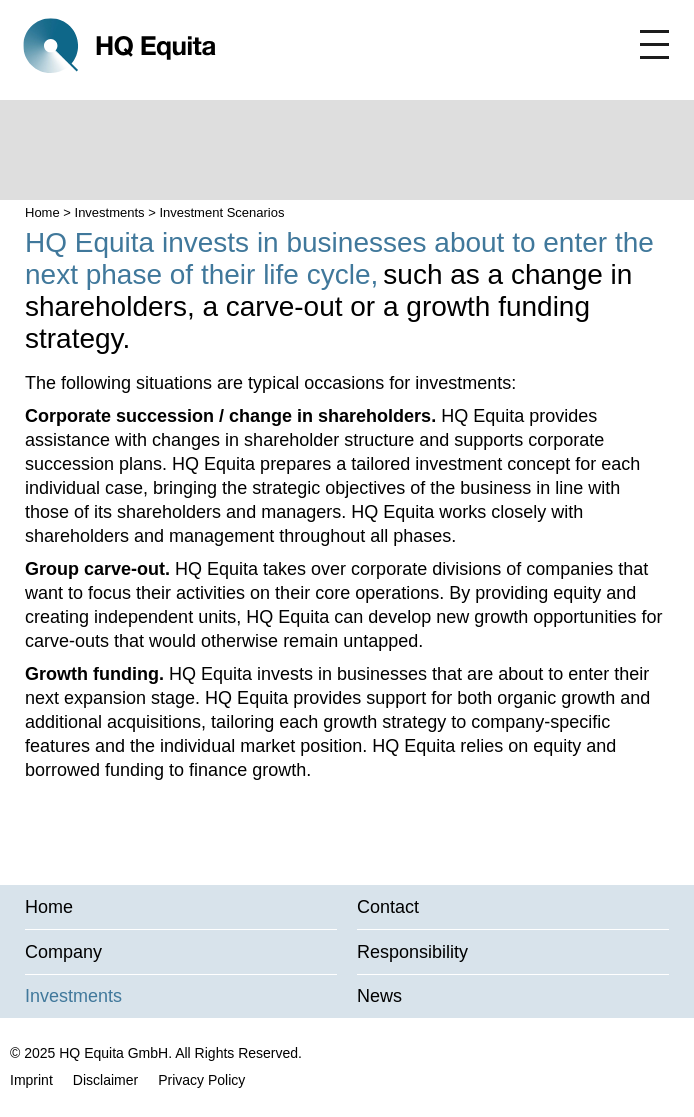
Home (42, 212)
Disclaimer (105, 1080)
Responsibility (412, 952)
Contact (388, 907)
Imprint (31, 1080)
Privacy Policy (201, 1080)
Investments (110, 212)
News (379, 996)
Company (63, 952)
